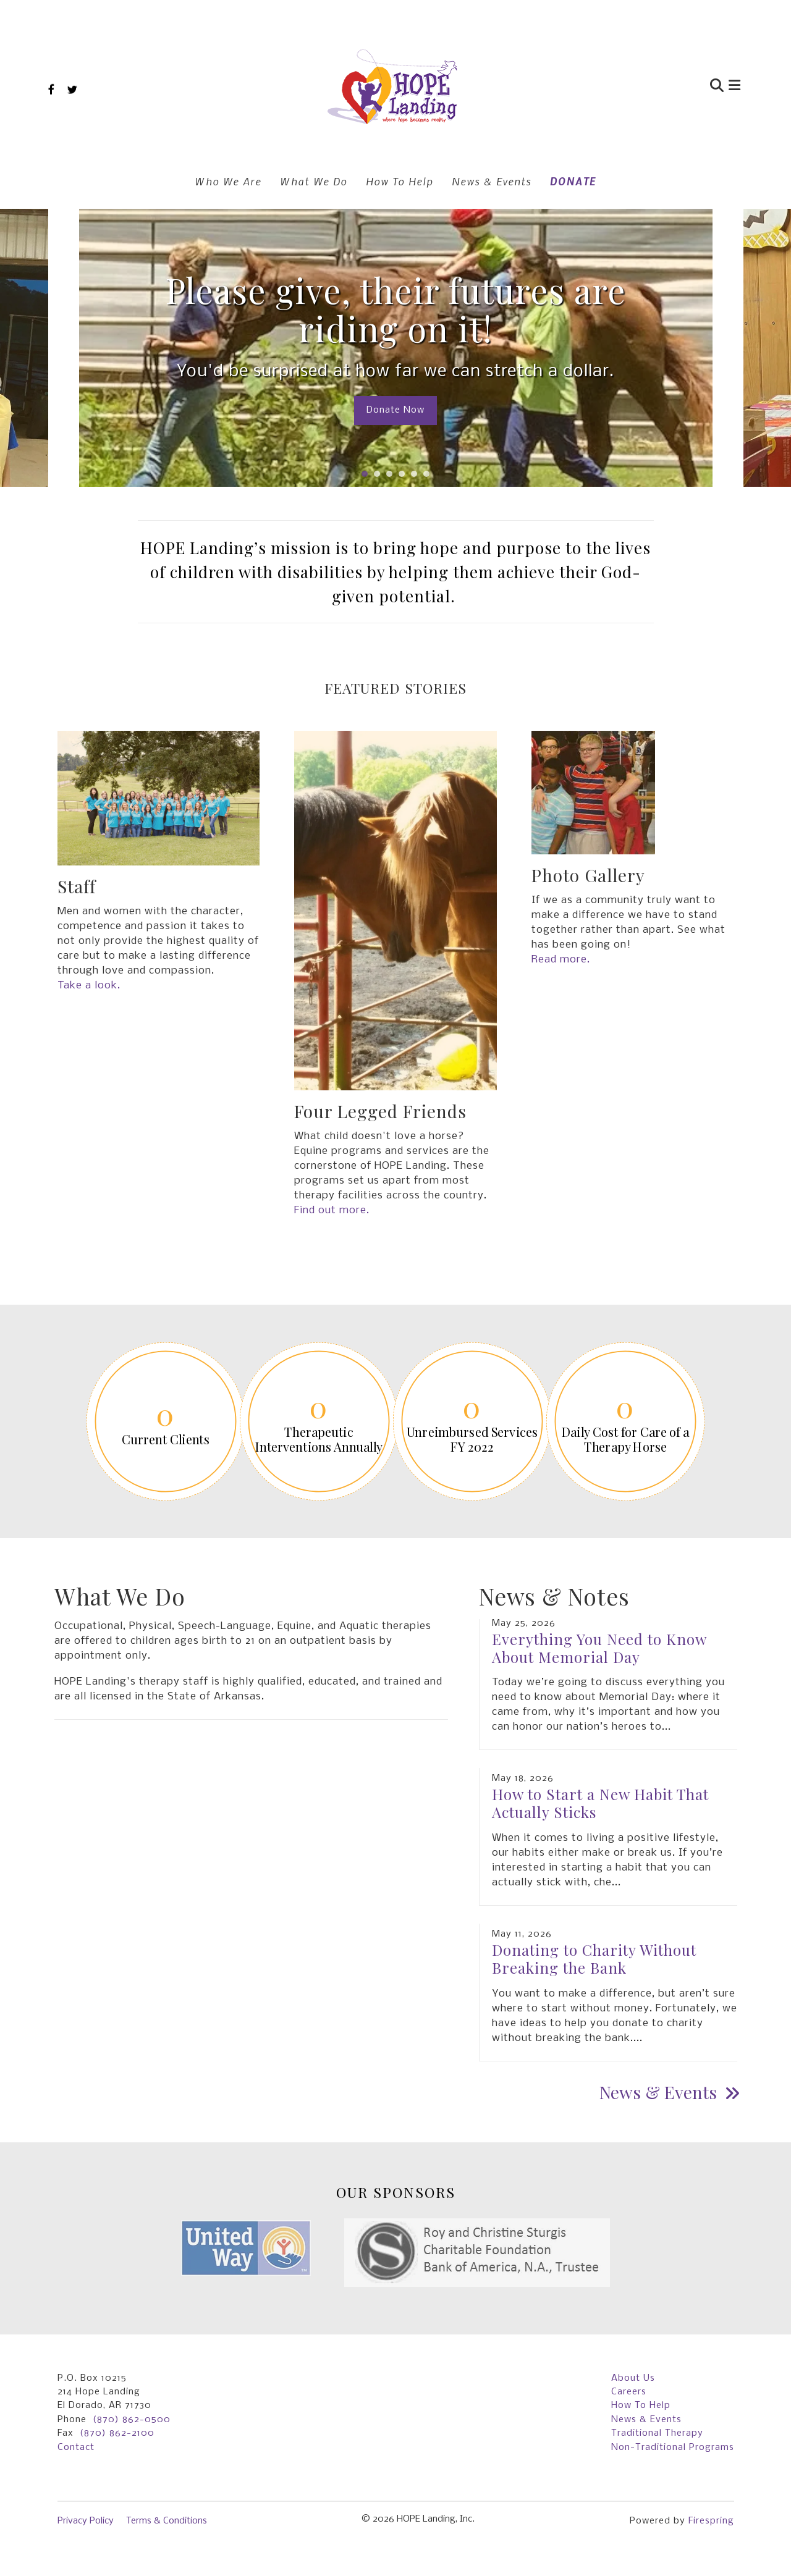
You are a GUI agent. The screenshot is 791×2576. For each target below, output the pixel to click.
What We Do (313, 181)
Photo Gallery (588, 875)
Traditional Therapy (657, 2433)
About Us (633, 2378)
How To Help (399, 181)
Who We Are (228, 181)
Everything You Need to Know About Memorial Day (599, 1648)
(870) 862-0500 (132, 2420)
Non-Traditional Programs (672, 2447)
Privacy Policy (85, 2521)
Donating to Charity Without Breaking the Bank (594, 1958)
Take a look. (89, 985)
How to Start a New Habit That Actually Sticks (600, 1803)
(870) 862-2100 (117, 2433)
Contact (76, 2447)
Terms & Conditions (166, 2521)
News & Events (491, 181)
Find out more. (332, 1210)
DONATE (573, 181)
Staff (76, 886)
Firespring (711, 2521)
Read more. (560, 960)
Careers (628, 2392)
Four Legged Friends (380, 1111)
